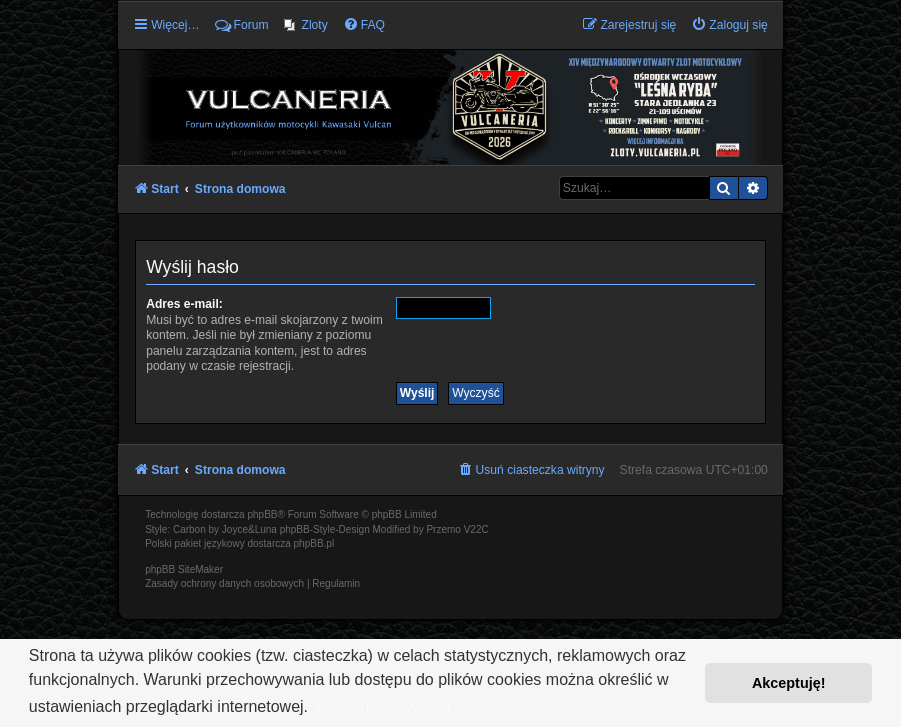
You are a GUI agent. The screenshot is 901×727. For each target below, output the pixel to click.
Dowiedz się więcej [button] (383, 706)
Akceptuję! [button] (789, 683)
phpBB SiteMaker (184, 569)
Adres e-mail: (184, 304)
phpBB (262, 514)
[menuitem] (306, 25)
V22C (476, 529)
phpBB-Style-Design (325, 529)
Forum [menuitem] (242, 25)
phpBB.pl (314, 543)
